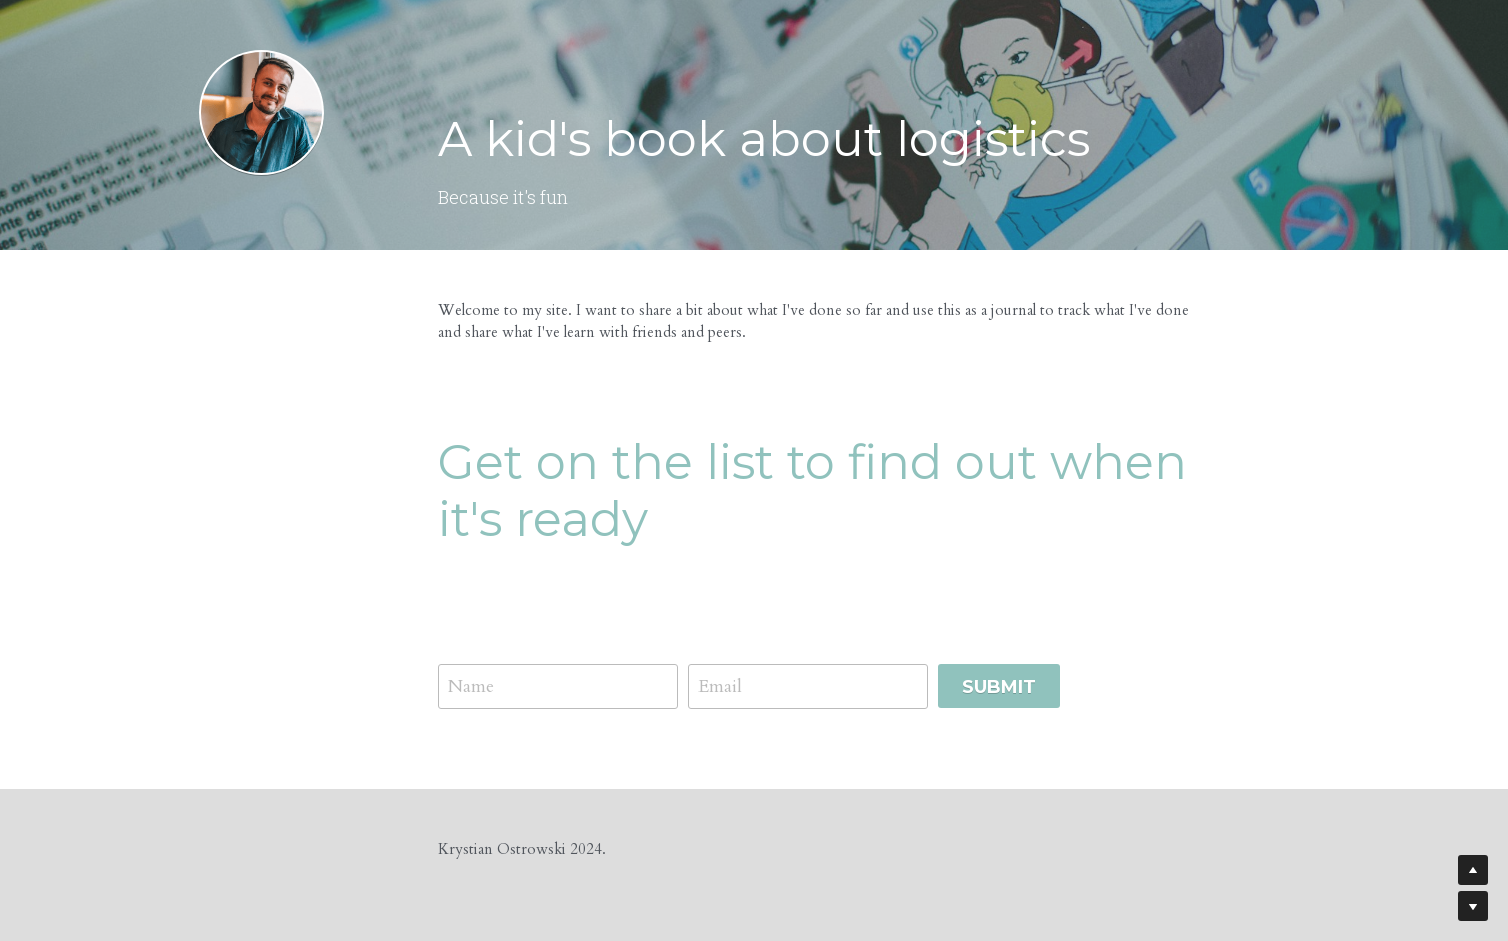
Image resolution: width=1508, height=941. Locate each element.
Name (471, 686)
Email (720, 686)
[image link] (261, 110)
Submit (999, 687)
